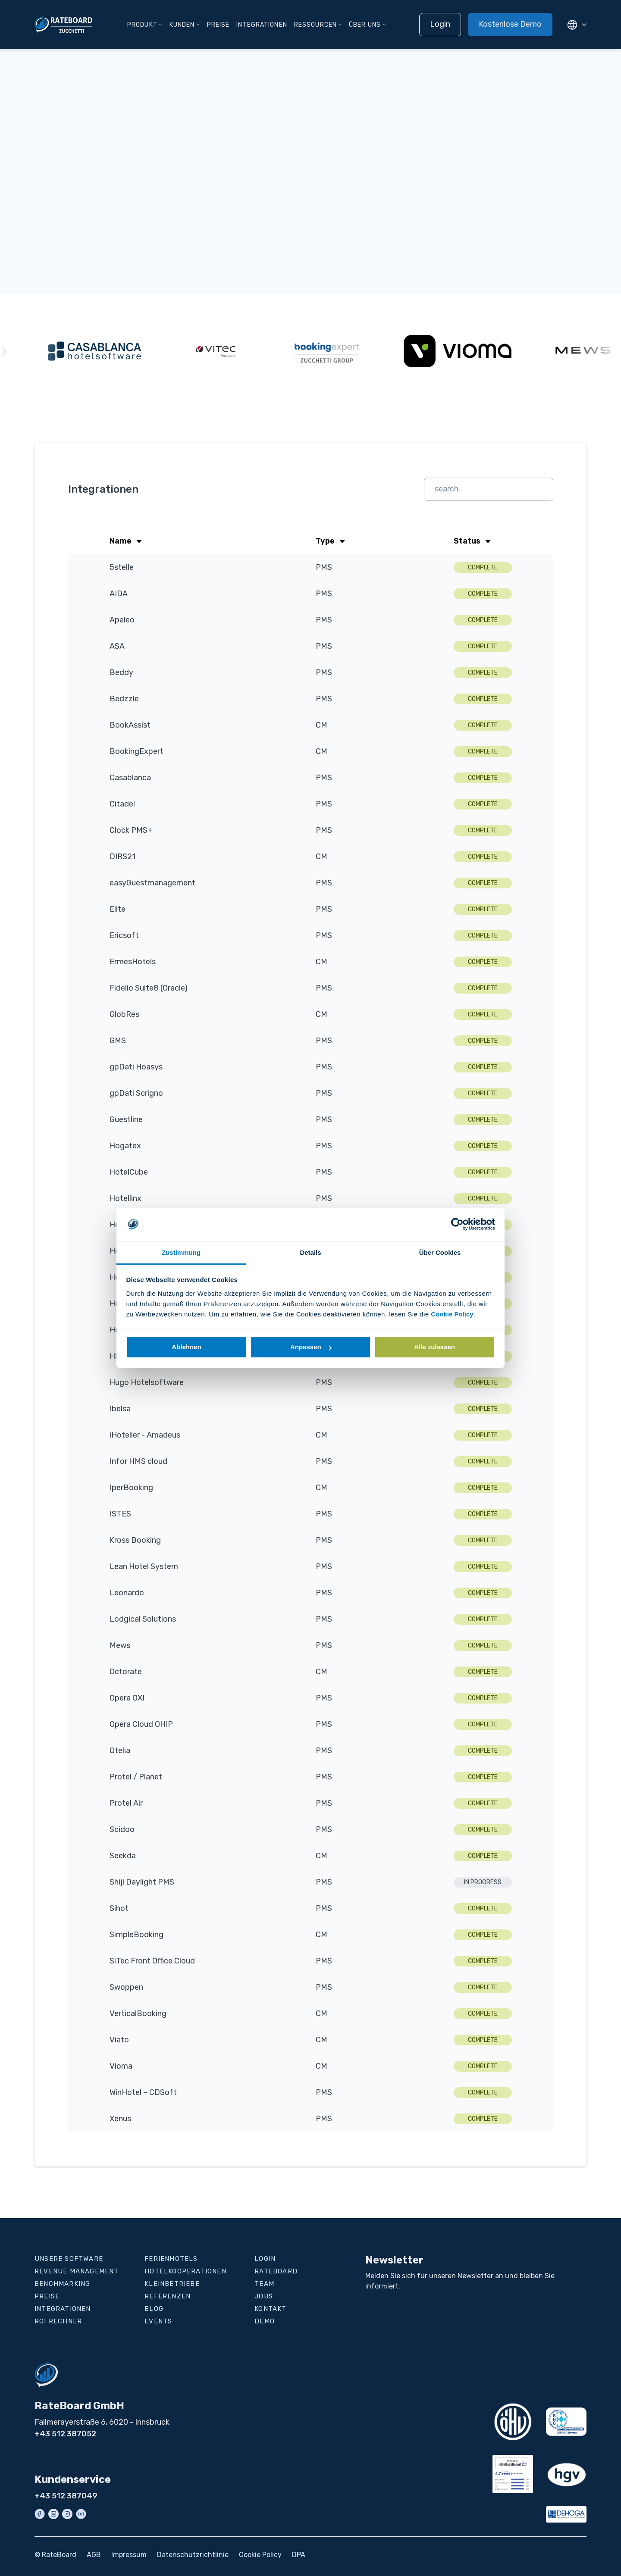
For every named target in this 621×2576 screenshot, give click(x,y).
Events (158, 2321)
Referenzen (167, 2296)
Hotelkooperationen (185, 2271)
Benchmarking (62, 2284)
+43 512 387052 (65, 2433)
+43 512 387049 (65, 2496)
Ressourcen (315, 24)
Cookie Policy (452, 1314)
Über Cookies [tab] (440, 1252)
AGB (94, 2555)
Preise (218, 24)
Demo (264, 2321)
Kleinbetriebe (172, 2284)
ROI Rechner (58, 2321)
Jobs (263, 2296)
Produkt (142, 24)
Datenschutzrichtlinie (193, 2555)
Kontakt (270, 2309)
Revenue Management (76, 2271)
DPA (298, 2555)
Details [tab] (310, 1252)
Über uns (365, 24)
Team (264, 2284)
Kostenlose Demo (510, 24)
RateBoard (276, 2271)
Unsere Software (68, 2259)
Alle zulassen (434, 1347)
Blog (153, 2309)
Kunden (182, 24)
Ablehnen (186, 1347)
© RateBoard (55, 2555)
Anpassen (311, 1347)
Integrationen (261, 24)
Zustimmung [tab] (181, 1252)
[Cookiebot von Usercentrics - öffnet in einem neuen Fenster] (457, 1224)
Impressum (129, 2555)
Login (440, 24)
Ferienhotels (171, 2259)
